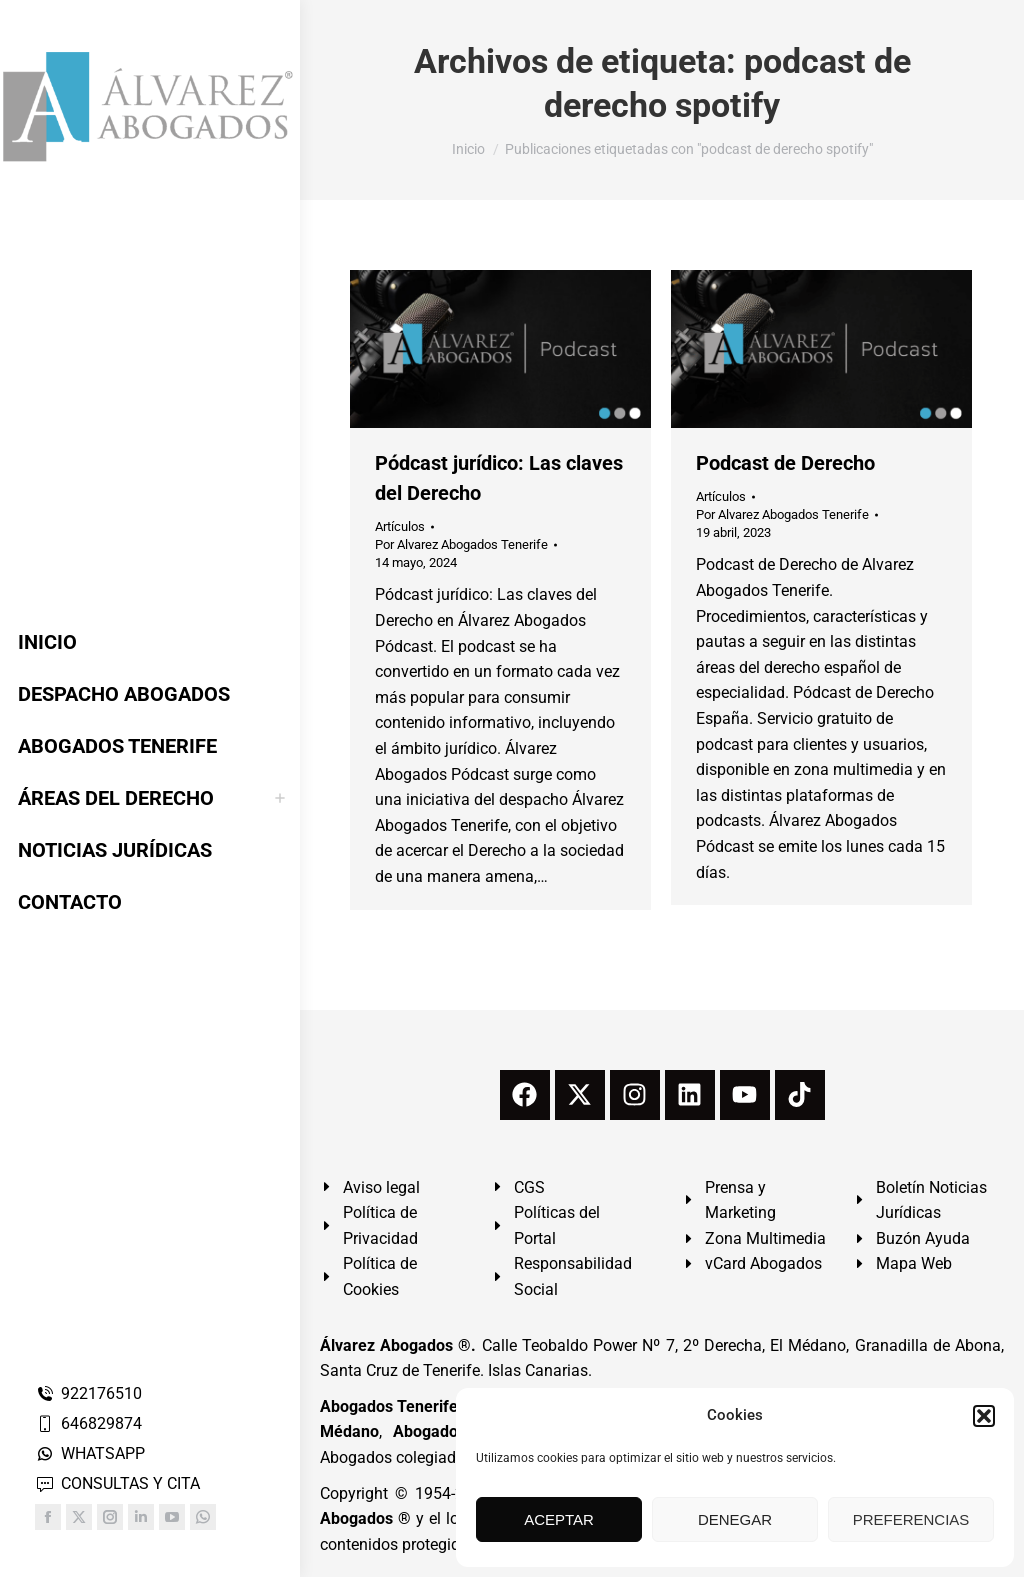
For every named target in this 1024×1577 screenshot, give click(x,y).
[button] (984, 1416)
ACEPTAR (559, 1519)
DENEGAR (735, 1519)
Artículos (400, 526)
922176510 (88, 1393)
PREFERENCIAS (911, 1519)
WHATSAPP (90, 1453)
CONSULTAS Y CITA (117, 1483)
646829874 (88, 1423)
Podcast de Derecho (785, 463)
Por (461, 544)
